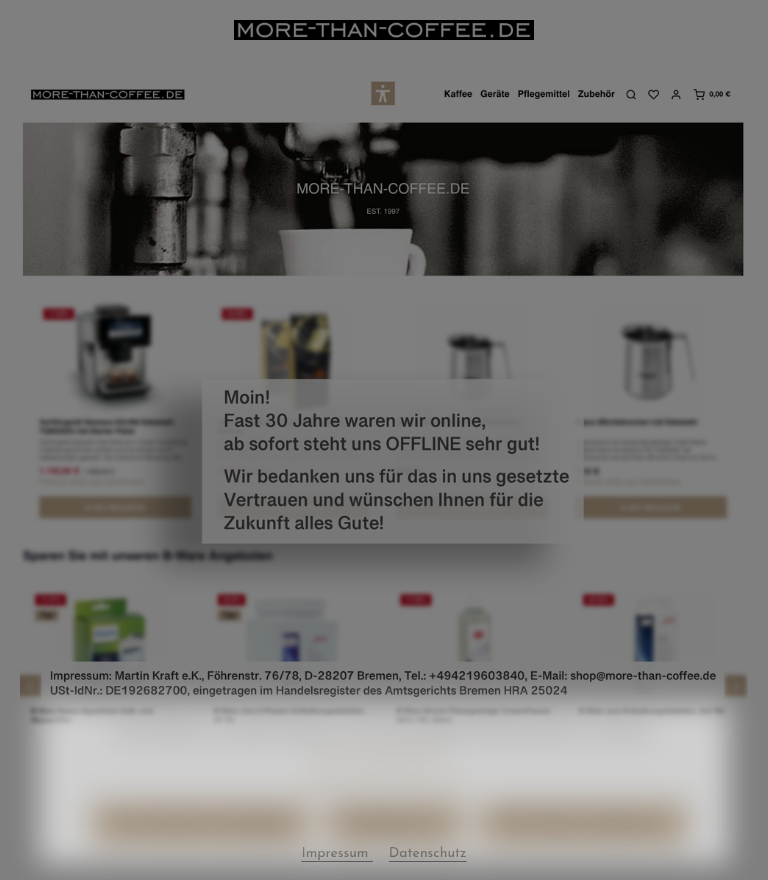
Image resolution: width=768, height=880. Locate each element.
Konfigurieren (394, 845)
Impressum (429, 801)
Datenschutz (344, 801)
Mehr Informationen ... (384, 772)
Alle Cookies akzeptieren (583, 845)
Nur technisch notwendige (200, 845)
